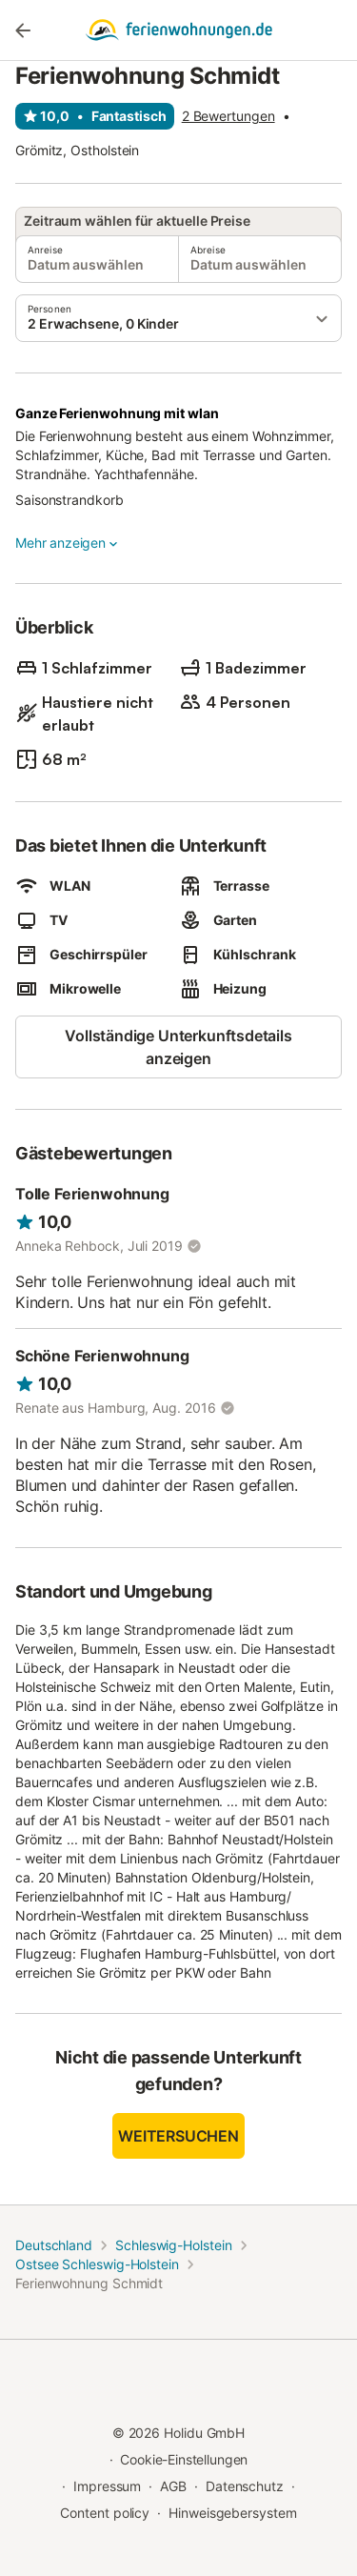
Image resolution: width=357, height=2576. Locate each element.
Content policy (104, 2513)
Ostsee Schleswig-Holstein (97, 2264)
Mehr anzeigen (68, 543)
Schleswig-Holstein (173, 2245)
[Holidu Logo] (179, 30)
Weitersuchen (178, 2135)
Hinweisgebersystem (233, 2513)
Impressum (107, 2486)
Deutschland (53, 2245)
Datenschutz (245, 2486)
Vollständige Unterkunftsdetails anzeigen (178, 1047)
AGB (173, 2486)
